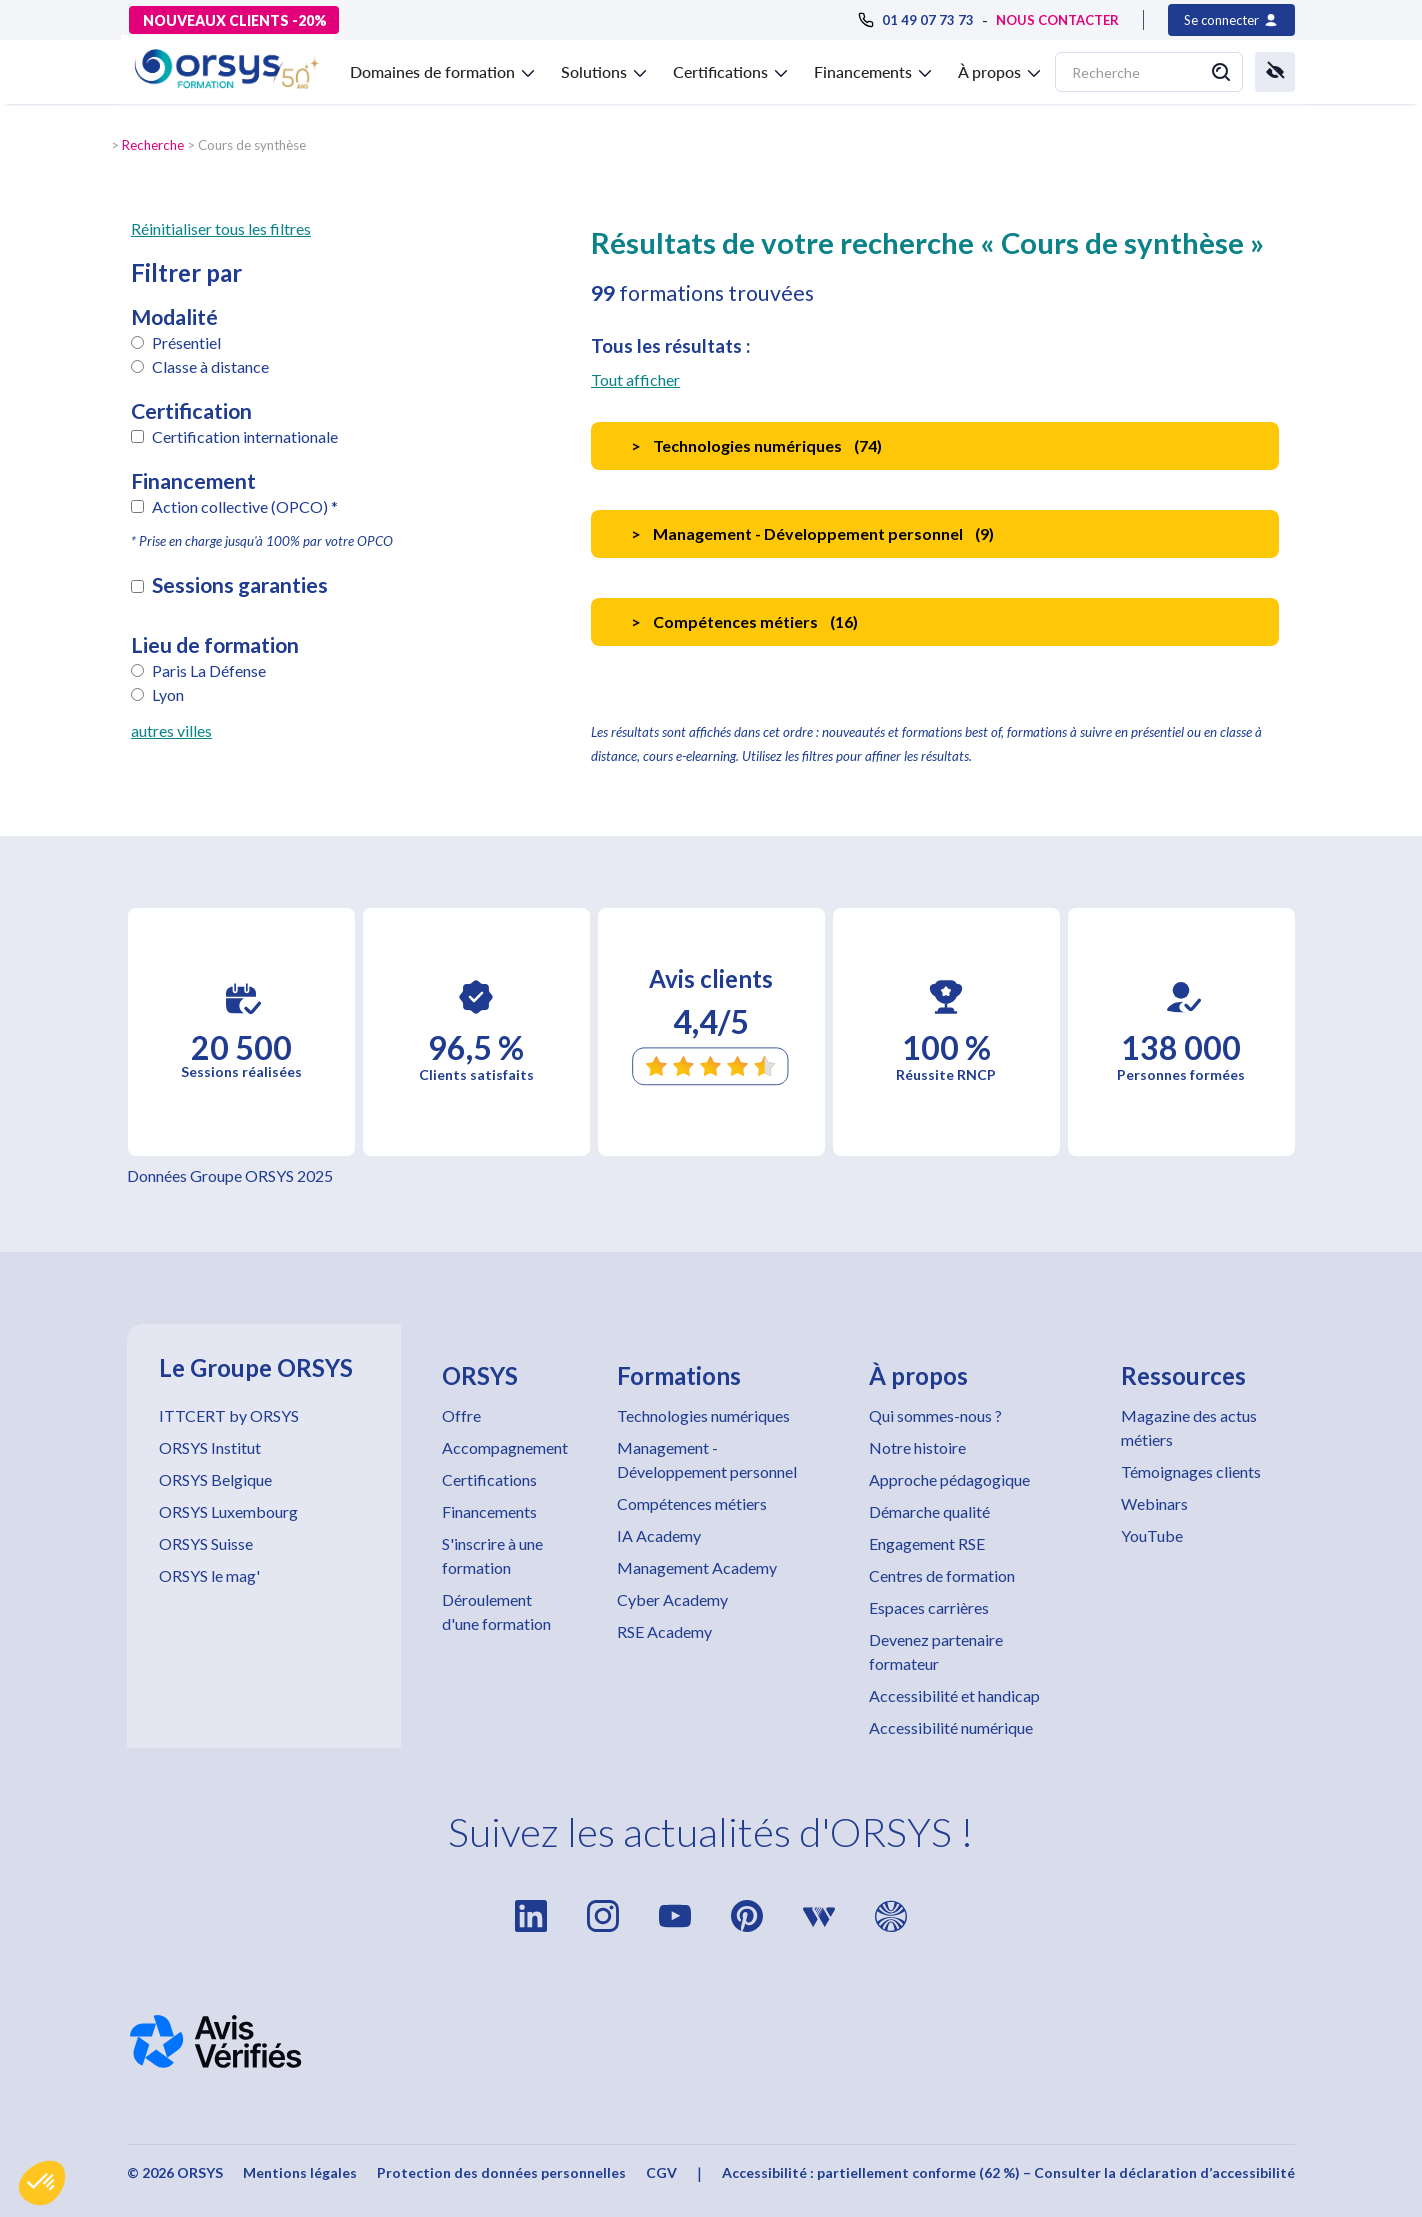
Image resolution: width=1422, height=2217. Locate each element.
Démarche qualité (929, 1511)
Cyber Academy (672, 1599)
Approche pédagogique (949, 1479)
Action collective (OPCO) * (245, 506)
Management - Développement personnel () (812, 533)
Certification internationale (245, 436)
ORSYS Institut (210, 1447)
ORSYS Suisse (206, 1543)
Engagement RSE (927, 1543)
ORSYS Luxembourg (228, 1511)
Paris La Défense (209, 670)
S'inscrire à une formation (492, 1555)
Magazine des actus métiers (1189, 1427)
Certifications (489, 1479)
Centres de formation (942, 1575)
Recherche (153, 145)
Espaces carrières (929, 1607)
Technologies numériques (703, 1415)
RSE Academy (664, 1631)
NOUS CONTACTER (1057, 20)
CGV (661, 2172)
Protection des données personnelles (501, 2172)
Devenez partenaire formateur (936, 1651)
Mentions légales (300, 2172)
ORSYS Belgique (215, 1479)
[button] (42, 2183)
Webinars (1154, 1503)
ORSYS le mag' (209, 1575)
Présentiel (186, 342)
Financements (489, 1511)
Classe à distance (210, 366)
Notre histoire (917, 1447)
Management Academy (697, 1567)
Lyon (168, 694)
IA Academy (659, 1535)
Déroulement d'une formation (496, 1611)
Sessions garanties (240, 585)
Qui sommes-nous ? (935, 1415)
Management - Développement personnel (707, 1459)
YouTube (1152, 1535)
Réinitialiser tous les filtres (221, 228)
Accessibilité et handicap (954, 1695)
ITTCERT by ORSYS (229, 1415)
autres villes (171, 730)
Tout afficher (635, 379)
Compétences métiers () (744, 621)
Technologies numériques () (756, 445)
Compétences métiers (692, 1503)
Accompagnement (505, 1447)
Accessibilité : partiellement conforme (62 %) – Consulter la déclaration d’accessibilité (1008, 2172)
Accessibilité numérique (951, 1727)
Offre (461, 1415)
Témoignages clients (1191, 1471)
